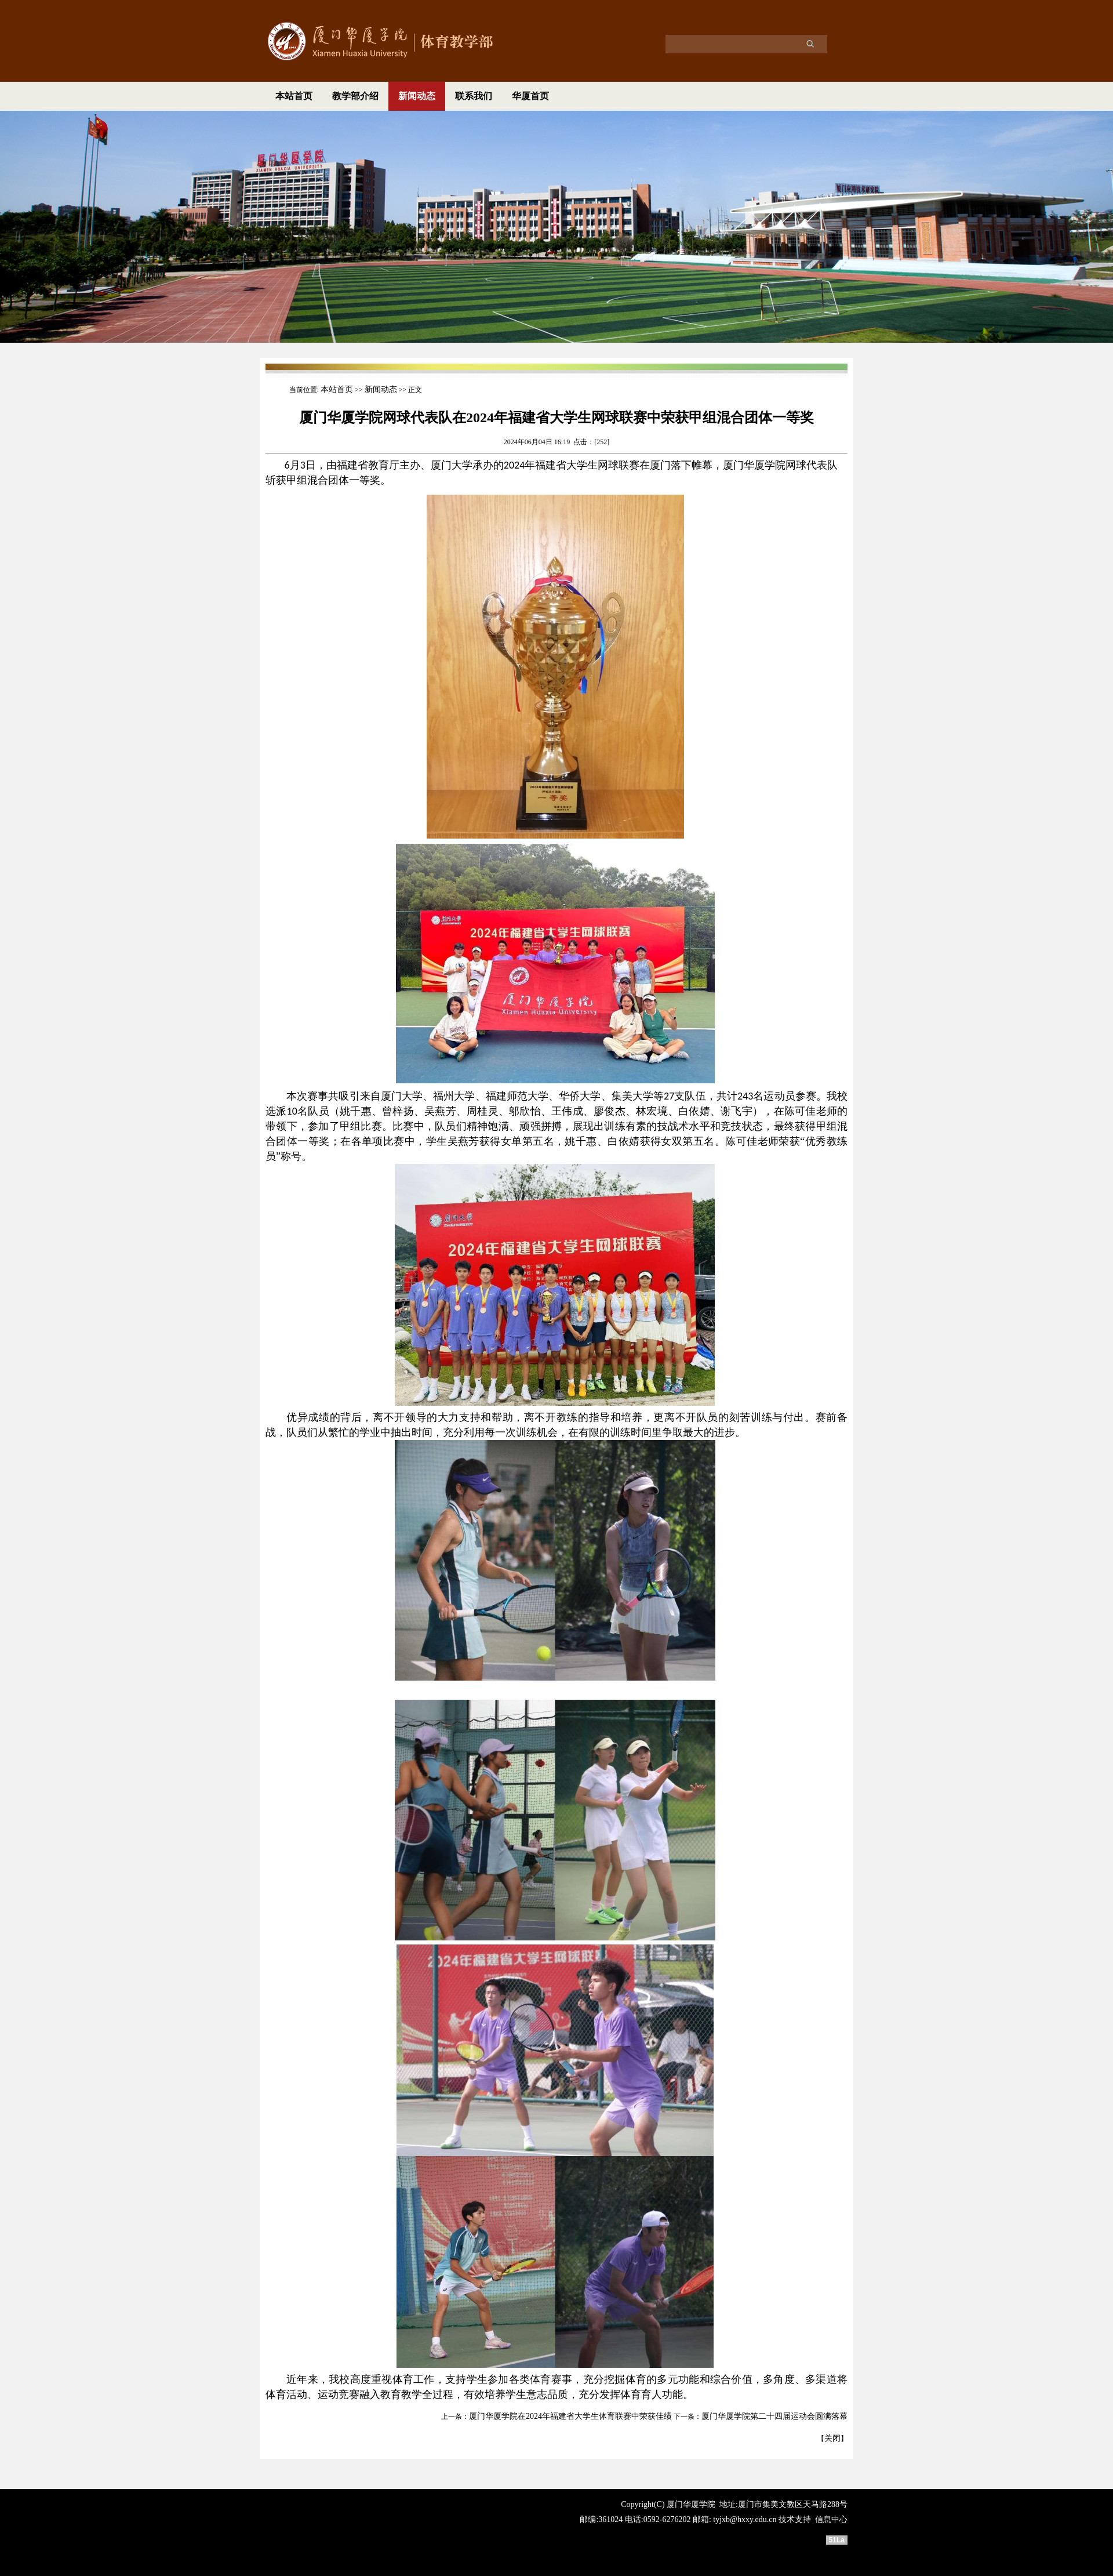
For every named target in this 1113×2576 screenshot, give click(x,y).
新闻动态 (416, 96)
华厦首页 (530, 96)
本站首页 (293, 96)
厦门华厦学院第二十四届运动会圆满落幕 (774, 2416)
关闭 (832, 2438)
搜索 (810, 43)
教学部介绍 (355, 96)
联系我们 (473, 96)
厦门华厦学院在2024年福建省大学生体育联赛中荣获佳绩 (570, 2416)
